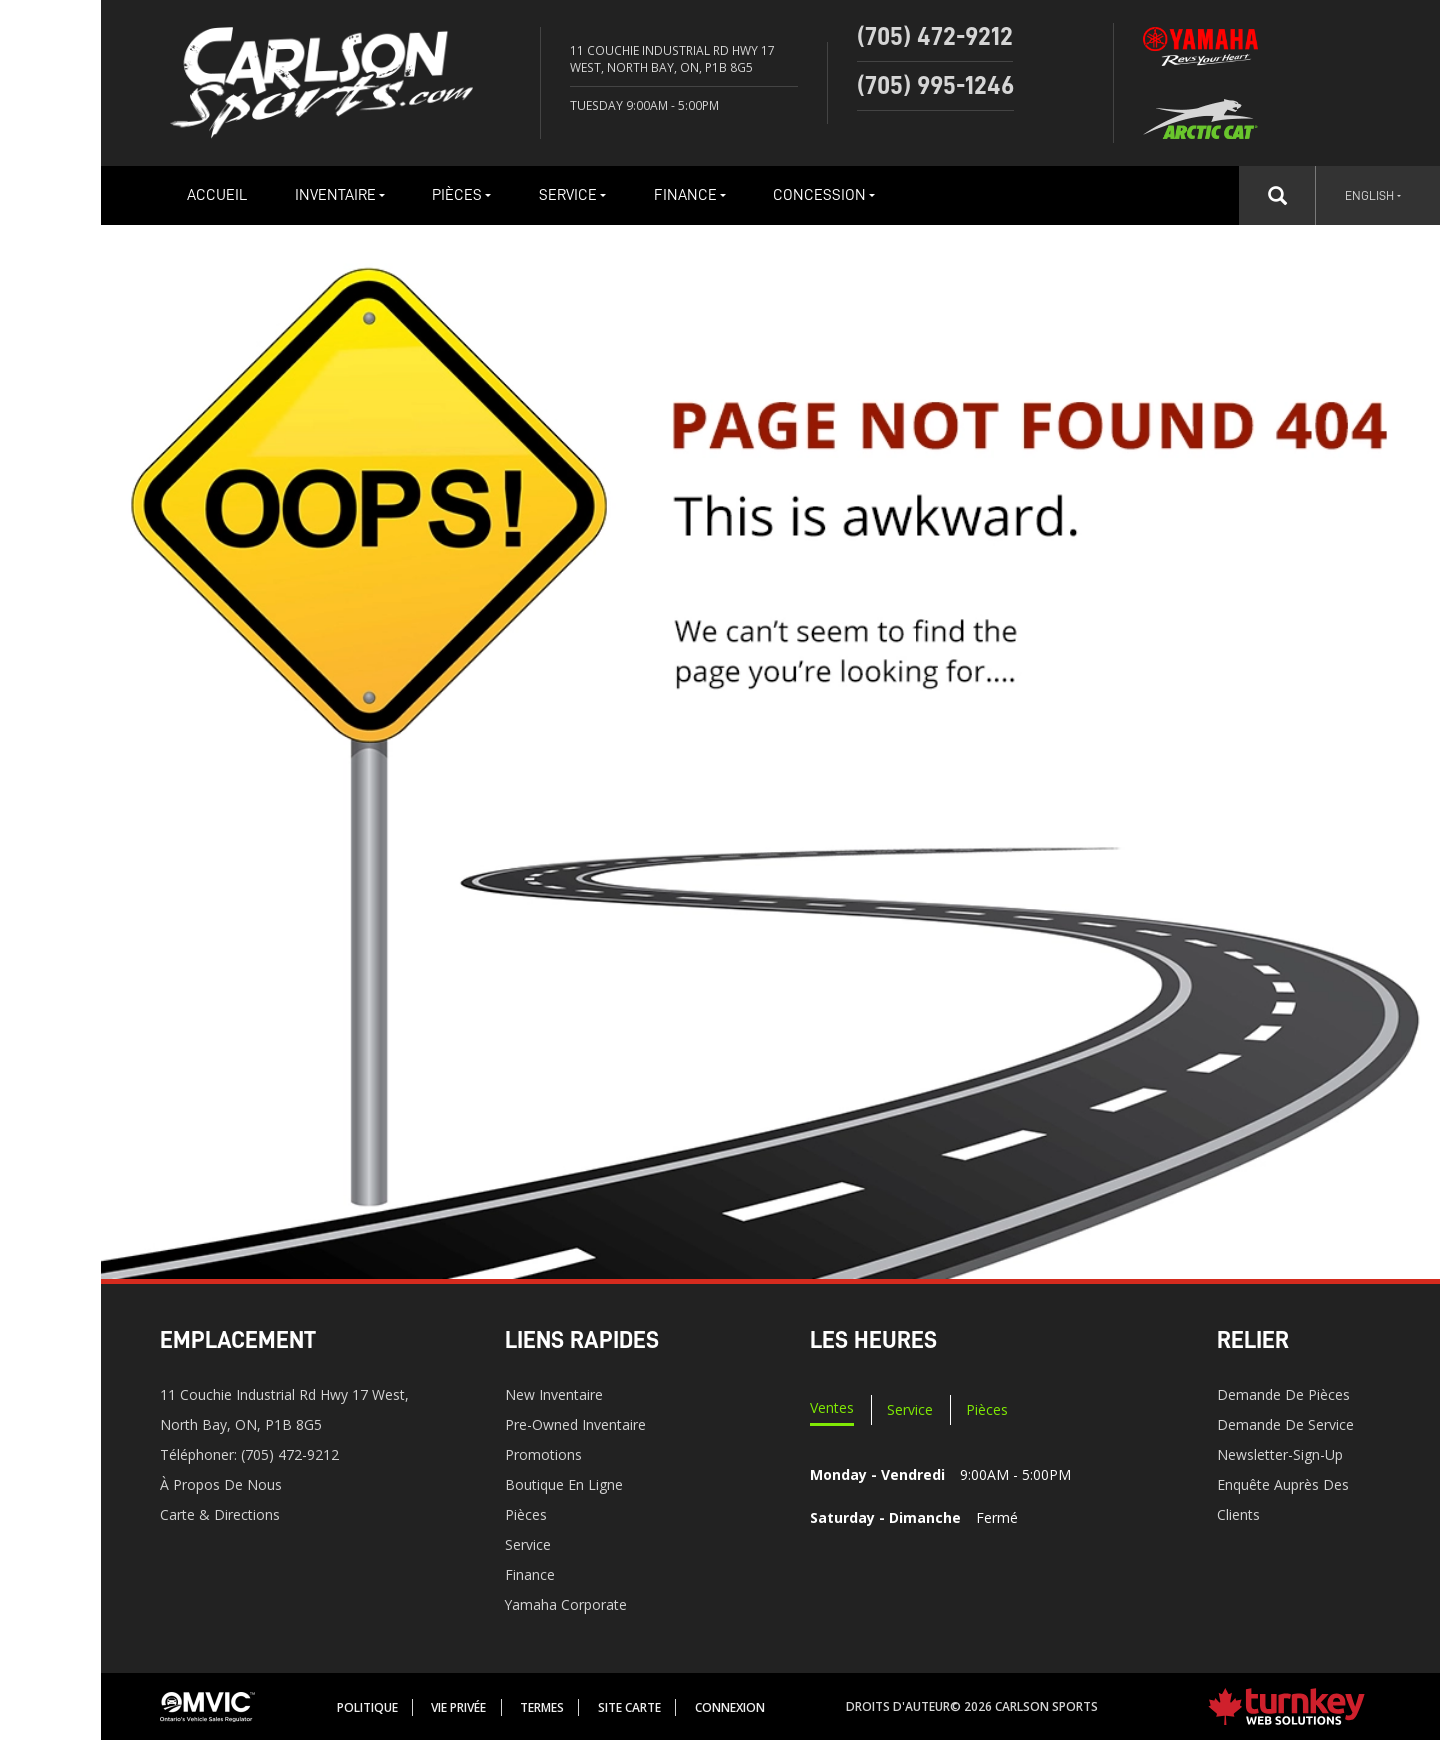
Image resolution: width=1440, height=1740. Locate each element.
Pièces (526, 1514)
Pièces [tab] (987, 1409)
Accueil (217, 195)
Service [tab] (910, 1409)
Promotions (543, 1454)
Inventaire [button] (340, 195)
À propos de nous (221, 1484)
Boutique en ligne (564, 1484)
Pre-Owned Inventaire (575, 1424)
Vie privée (458, 1707)
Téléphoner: (249, 1454)
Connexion (730, 1707)
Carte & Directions (220, 1514)
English (1373, 195)
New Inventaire (554, 1394)
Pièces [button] (461, 195)
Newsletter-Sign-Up (1280, 1454)
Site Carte (629, 1707)
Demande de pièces (1283, 1394)
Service (528, 1544)
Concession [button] (824, 195)
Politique (367, 1707)
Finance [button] (690, 195)
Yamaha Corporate (566, 1604)
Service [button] (572, 195)
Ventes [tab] (832, 1407)
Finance (530, 1574)
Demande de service (1285, 1424)
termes (542, 1707)
